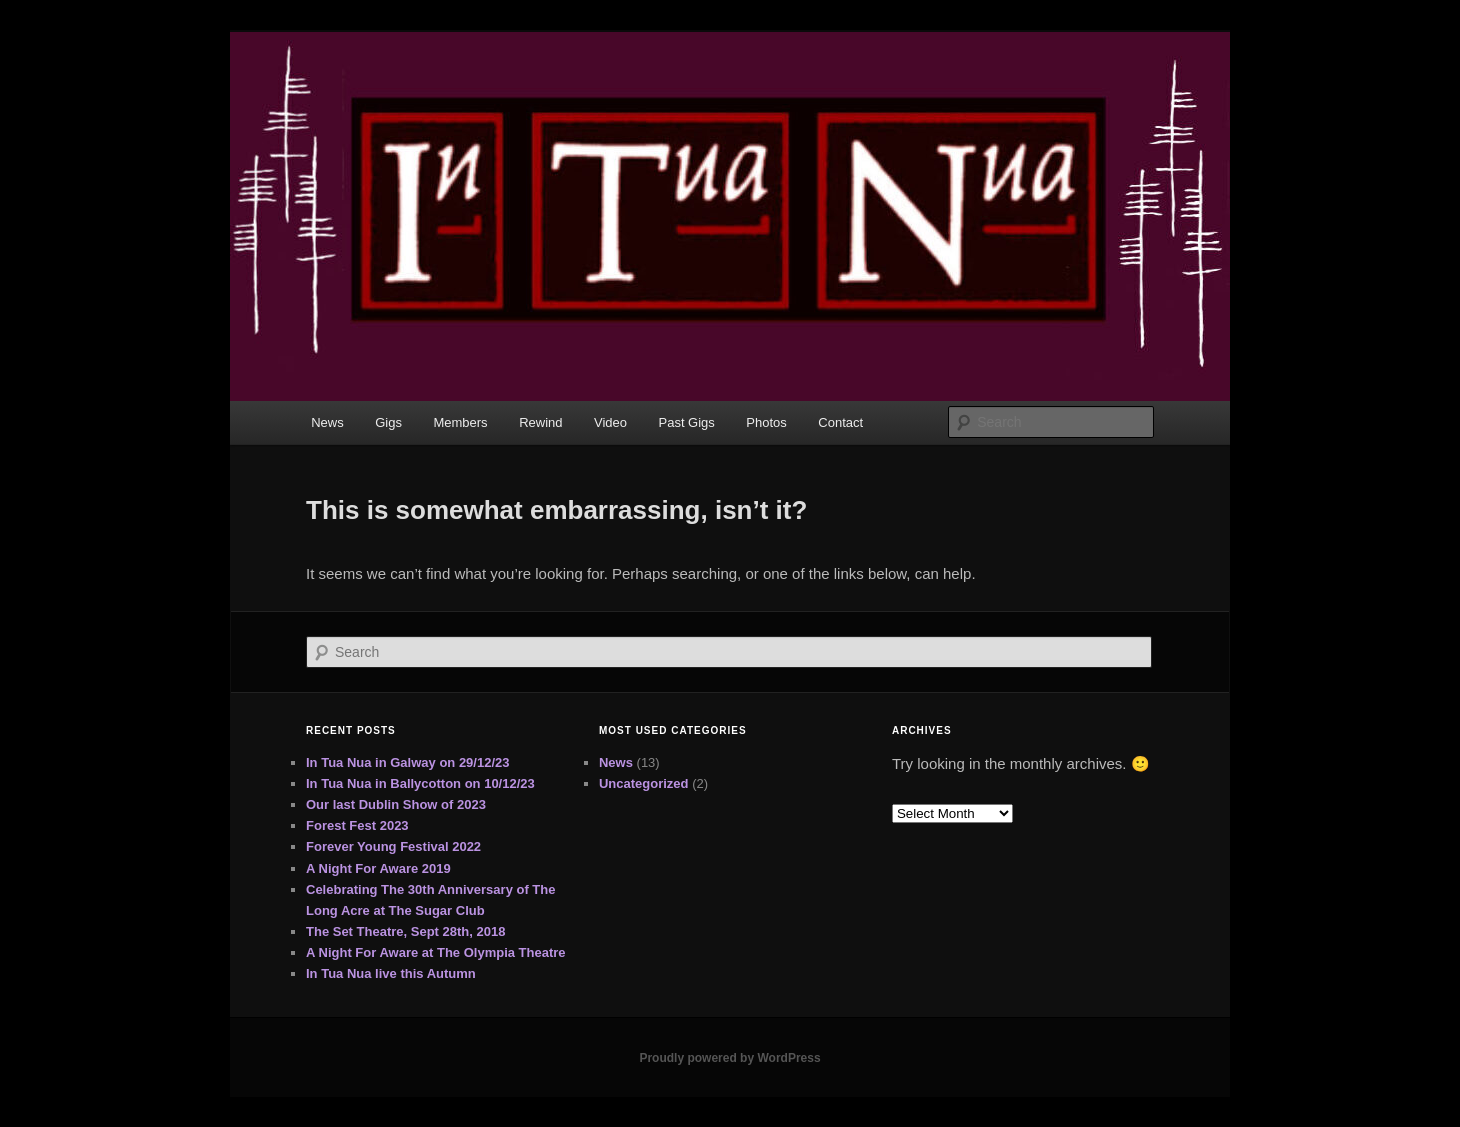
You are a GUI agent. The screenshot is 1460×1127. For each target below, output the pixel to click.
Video (610, 422)
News (327, 422)
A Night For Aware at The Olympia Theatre (436, 952)
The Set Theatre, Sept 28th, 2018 (405, 931)
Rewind (540, 422)
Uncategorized (644, 783)
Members (460, 422)
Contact (840, 422)
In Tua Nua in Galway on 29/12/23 (408, 762)
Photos (766, 422)
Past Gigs (687, 422)
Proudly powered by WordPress (729, 1058)
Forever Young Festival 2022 (393, 846)
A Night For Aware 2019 (378, 868)
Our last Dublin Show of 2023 (396, 804)
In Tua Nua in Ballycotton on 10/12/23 (420, 783)
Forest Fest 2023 (357, 825)
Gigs (388, 422)
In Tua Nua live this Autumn (391, 973)
